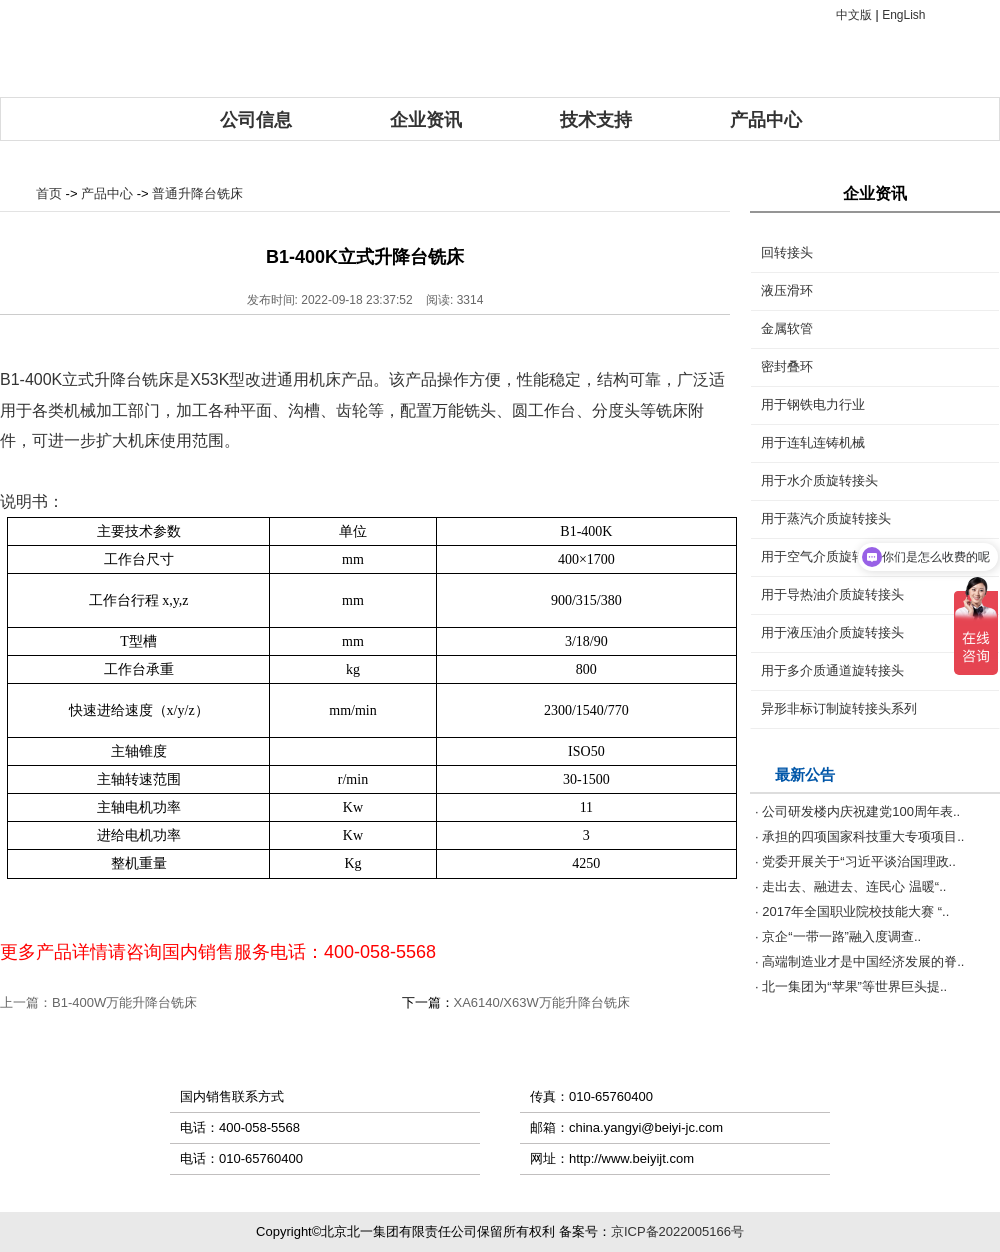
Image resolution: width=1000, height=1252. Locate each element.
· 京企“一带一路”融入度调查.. (838, 936)
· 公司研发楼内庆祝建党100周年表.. (857, 811)
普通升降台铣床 (197, 193)
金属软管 (787, 328)
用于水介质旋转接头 (819, 480)
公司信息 (256, 120)
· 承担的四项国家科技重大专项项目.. (859, 836)
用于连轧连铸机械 (813, 442)
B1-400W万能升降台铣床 (124, 1002)
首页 (49, 193)
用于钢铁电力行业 (813, 404)
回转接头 (787, 252)
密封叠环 (787, 366)
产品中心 (766, 120)
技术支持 (596, 120)
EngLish (903, 15)
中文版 (854, 15)
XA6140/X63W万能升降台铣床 (542, 1002)
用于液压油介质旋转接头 (832, 632)
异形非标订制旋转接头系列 (839, 708)
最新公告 (805, 774)
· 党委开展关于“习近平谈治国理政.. (855, 861)
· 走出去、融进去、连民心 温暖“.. (850, 886)
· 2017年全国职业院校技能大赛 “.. (852, 911)
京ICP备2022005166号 (677, 1231)
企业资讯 (426, 120)
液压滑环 (787, 290)
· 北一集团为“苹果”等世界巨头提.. (851, 986)
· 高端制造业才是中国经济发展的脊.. (859, 961)
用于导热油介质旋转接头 (832, 594)
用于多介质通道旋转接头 (832, 670)
